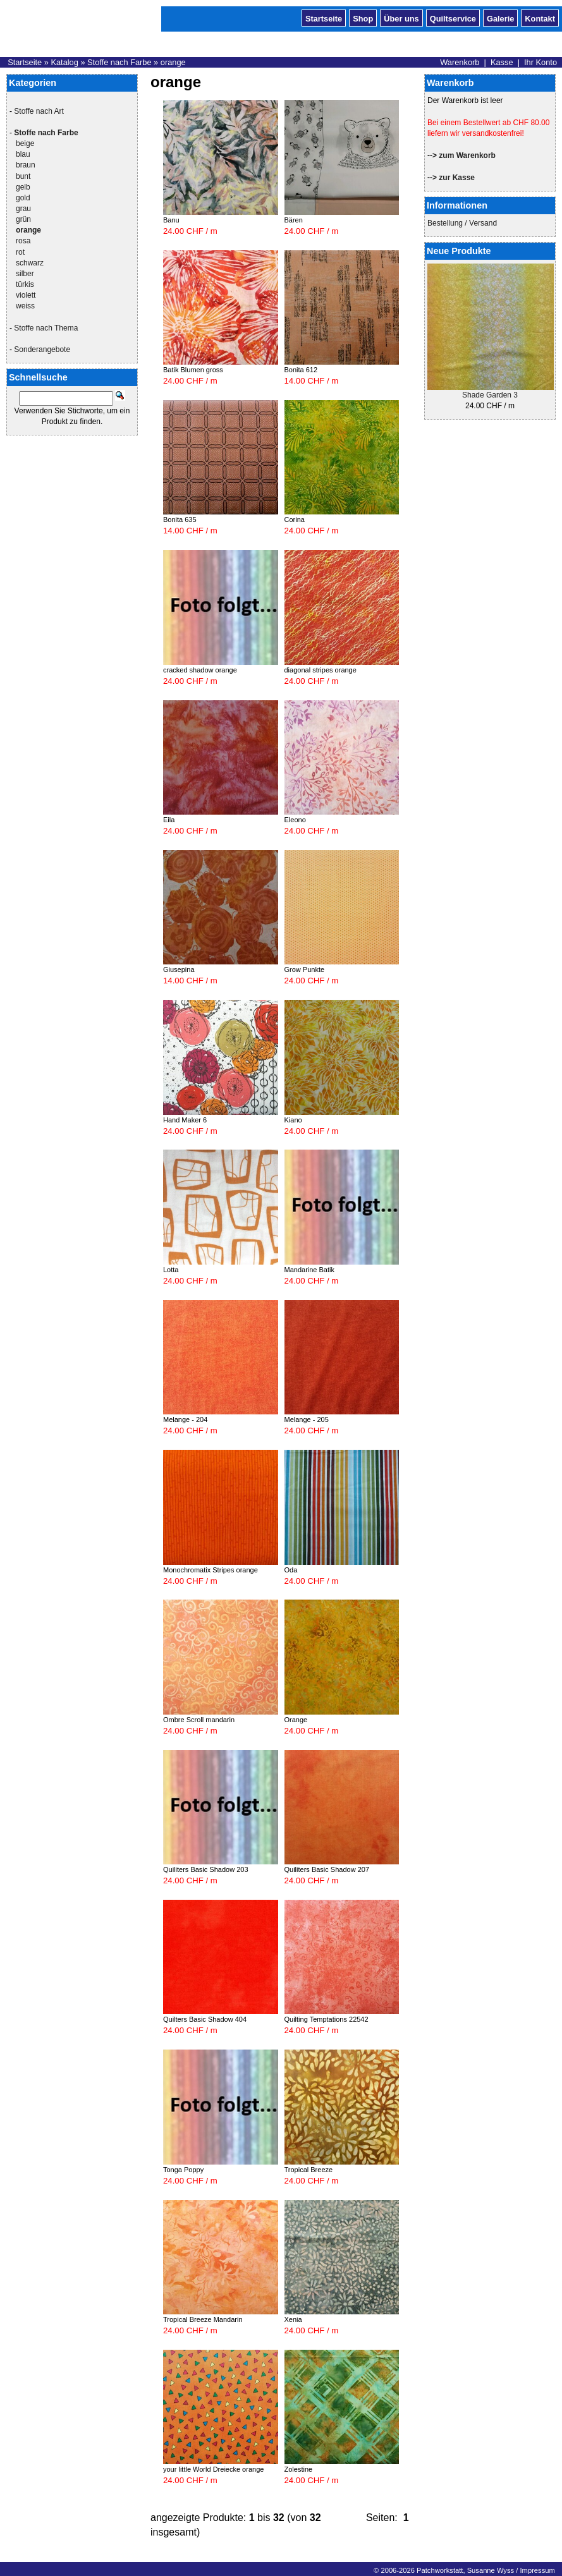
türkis (25, 284)
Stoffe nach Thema (46, 328)
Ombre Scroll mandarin (199, 1719)
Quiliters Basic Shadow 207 (327, 1869)
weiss (25, 305)
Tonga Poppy (183, 2169)
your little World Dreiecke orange (213, 2469)
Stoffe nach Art (39, 111)
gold (23, 197)
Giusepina (179, 969)
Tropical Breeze (308, 2169)
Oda (291, 1570)
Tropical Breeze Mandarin (203, 2319)
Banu (171, 220)
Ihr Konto (540, 62)
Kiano (293, 1120)
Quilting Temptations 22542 (326, 2019)
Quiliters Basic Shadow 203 (205, 1869)
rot (20, 252)
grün (23, 219)
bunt (23, 176)
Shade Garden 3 (490, 395)
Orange (296, 1719)
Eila (168, 819)
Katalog (64, 62)
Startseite (323, 17)
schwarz (30, 262)
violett (25, 295)
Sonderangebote (42, 349)
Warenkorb (459, 62)
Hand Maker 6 (185, 1120)
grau (23, 208)
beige (25, 143)
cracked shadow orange (200, 670)
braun (25, 165)
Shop (363, 17)
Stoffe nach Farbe (119, 62)
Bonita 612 (301, 370)
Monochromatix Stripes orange (210, 1570)
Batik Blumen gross (193, 370)
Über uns (401, 17)
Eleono (295, 819)
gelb (23, 187)
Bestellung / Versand (462, 223)
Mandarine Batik (309, 1269)
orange (173, 62)
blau (23, 154)
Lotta (170, 1269)
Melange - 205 (306, 1419)
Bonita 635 (180, 519)
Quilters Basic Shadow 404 (205, 2019)
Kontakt (540, 17)
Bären (293, 220)
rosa (23, 240)
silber (25, 273)
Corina (294, 519)
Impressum (537, 2570)
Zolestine (298, 2469)
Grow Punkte (304, 969)
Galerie (500, 17)
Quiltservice (453, 17)
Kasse (502, 62)
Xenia (293, 2319)
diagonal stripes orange (320, 670)
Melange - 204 (185, 1419)
